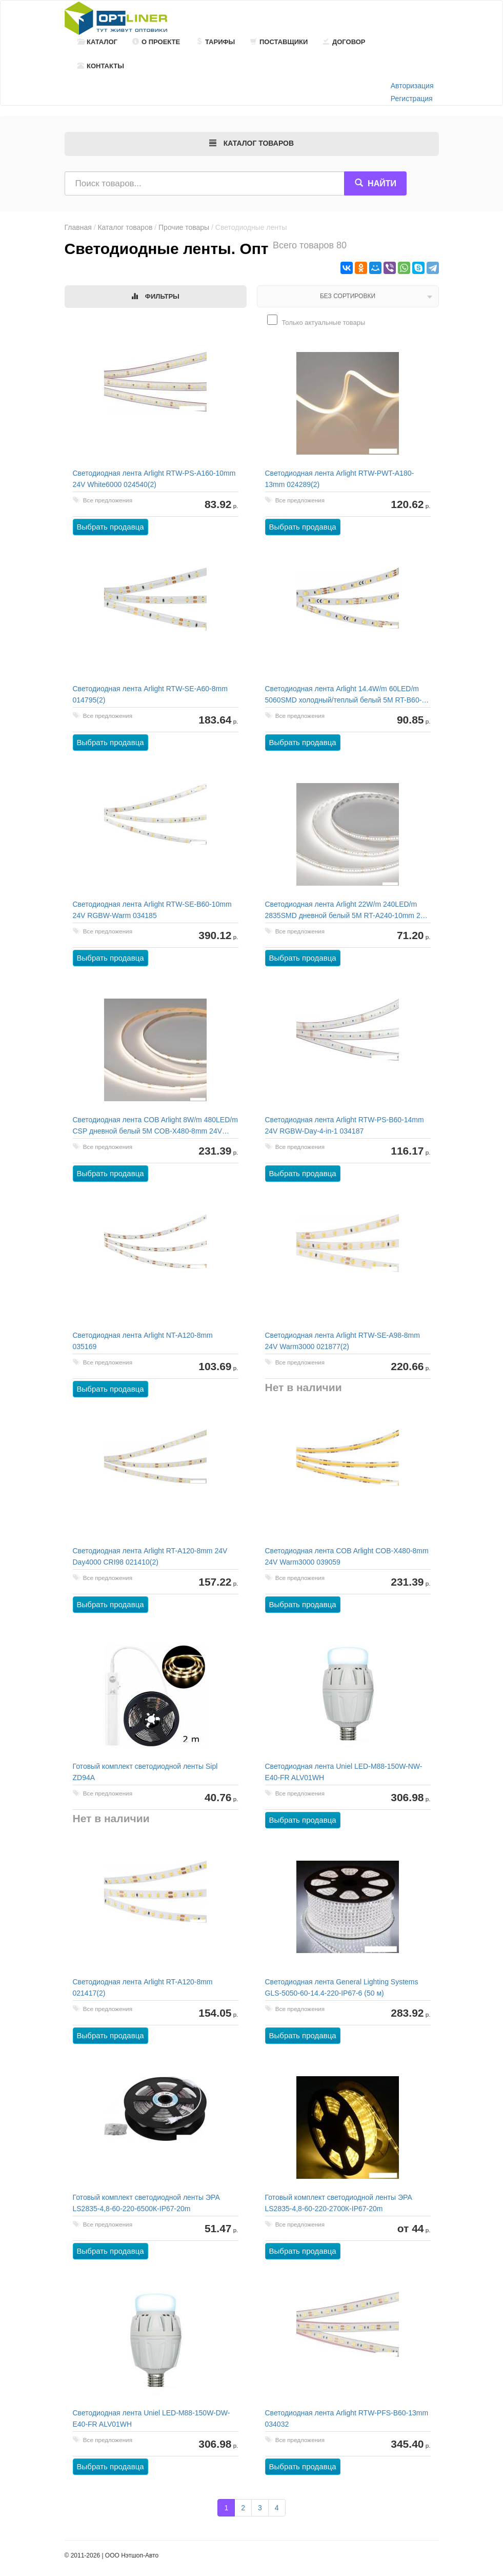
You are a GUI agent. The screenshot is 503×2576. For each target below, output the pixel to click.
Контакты (100, 66)
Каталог (97, 42)
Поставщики (279, 42)
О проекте (156, 42)
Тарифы (215, 42)
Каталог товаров (124, 227)
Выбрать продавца (110, 526)
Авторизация (412, 86)
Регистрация (412, 98)
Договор (344, 42)
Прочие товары (183, 227)
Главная (78, 227)
